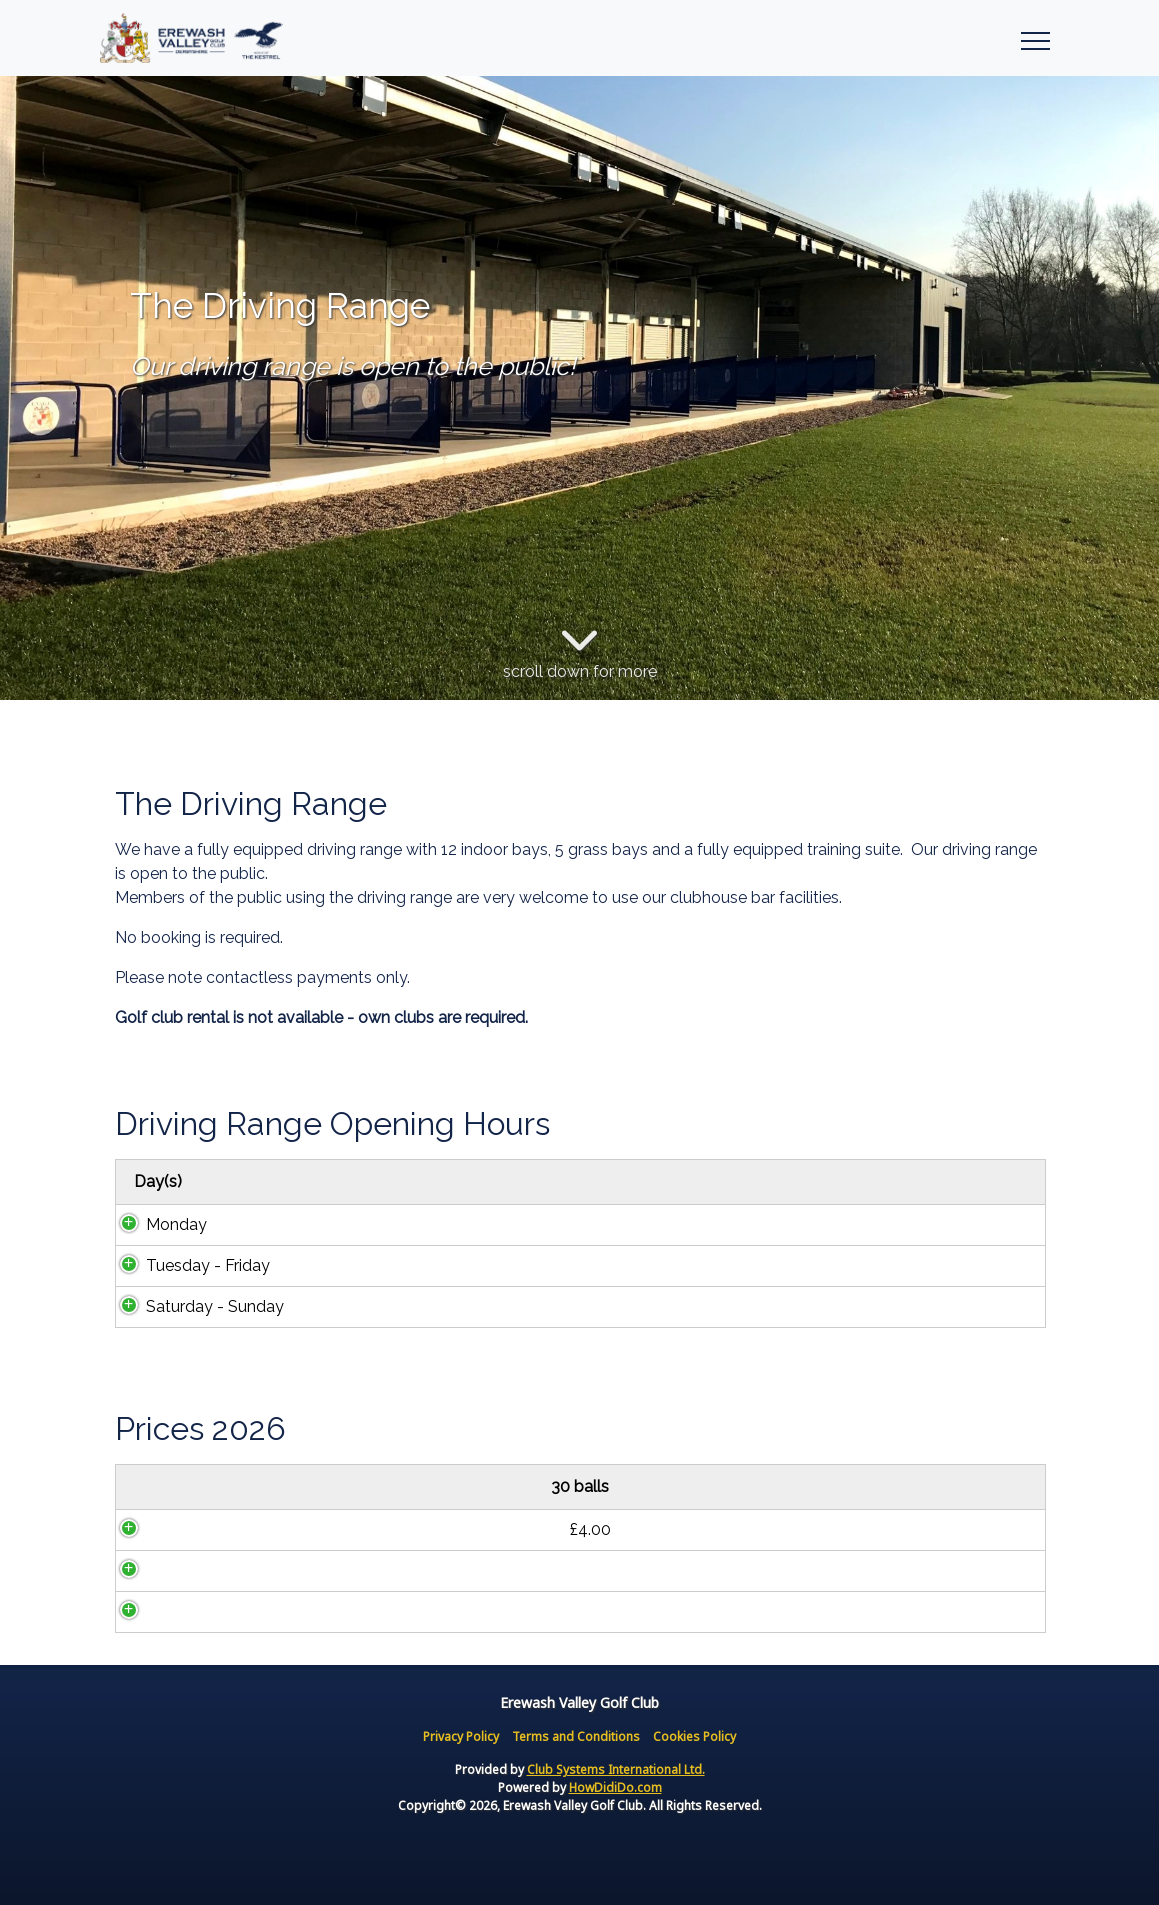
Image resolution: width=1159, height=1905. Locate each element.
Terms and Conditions (576, 1736)
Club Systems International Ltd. (616, 1769)
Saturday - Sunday (195, 1306)
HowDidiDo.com (615, 1787)
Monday (156, 1224)
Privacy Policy (461, 1736)
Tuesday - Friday (188, 1265)
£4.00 (246, 1529)
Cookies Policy (694, 1736)
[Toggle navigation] (1034, 38)
